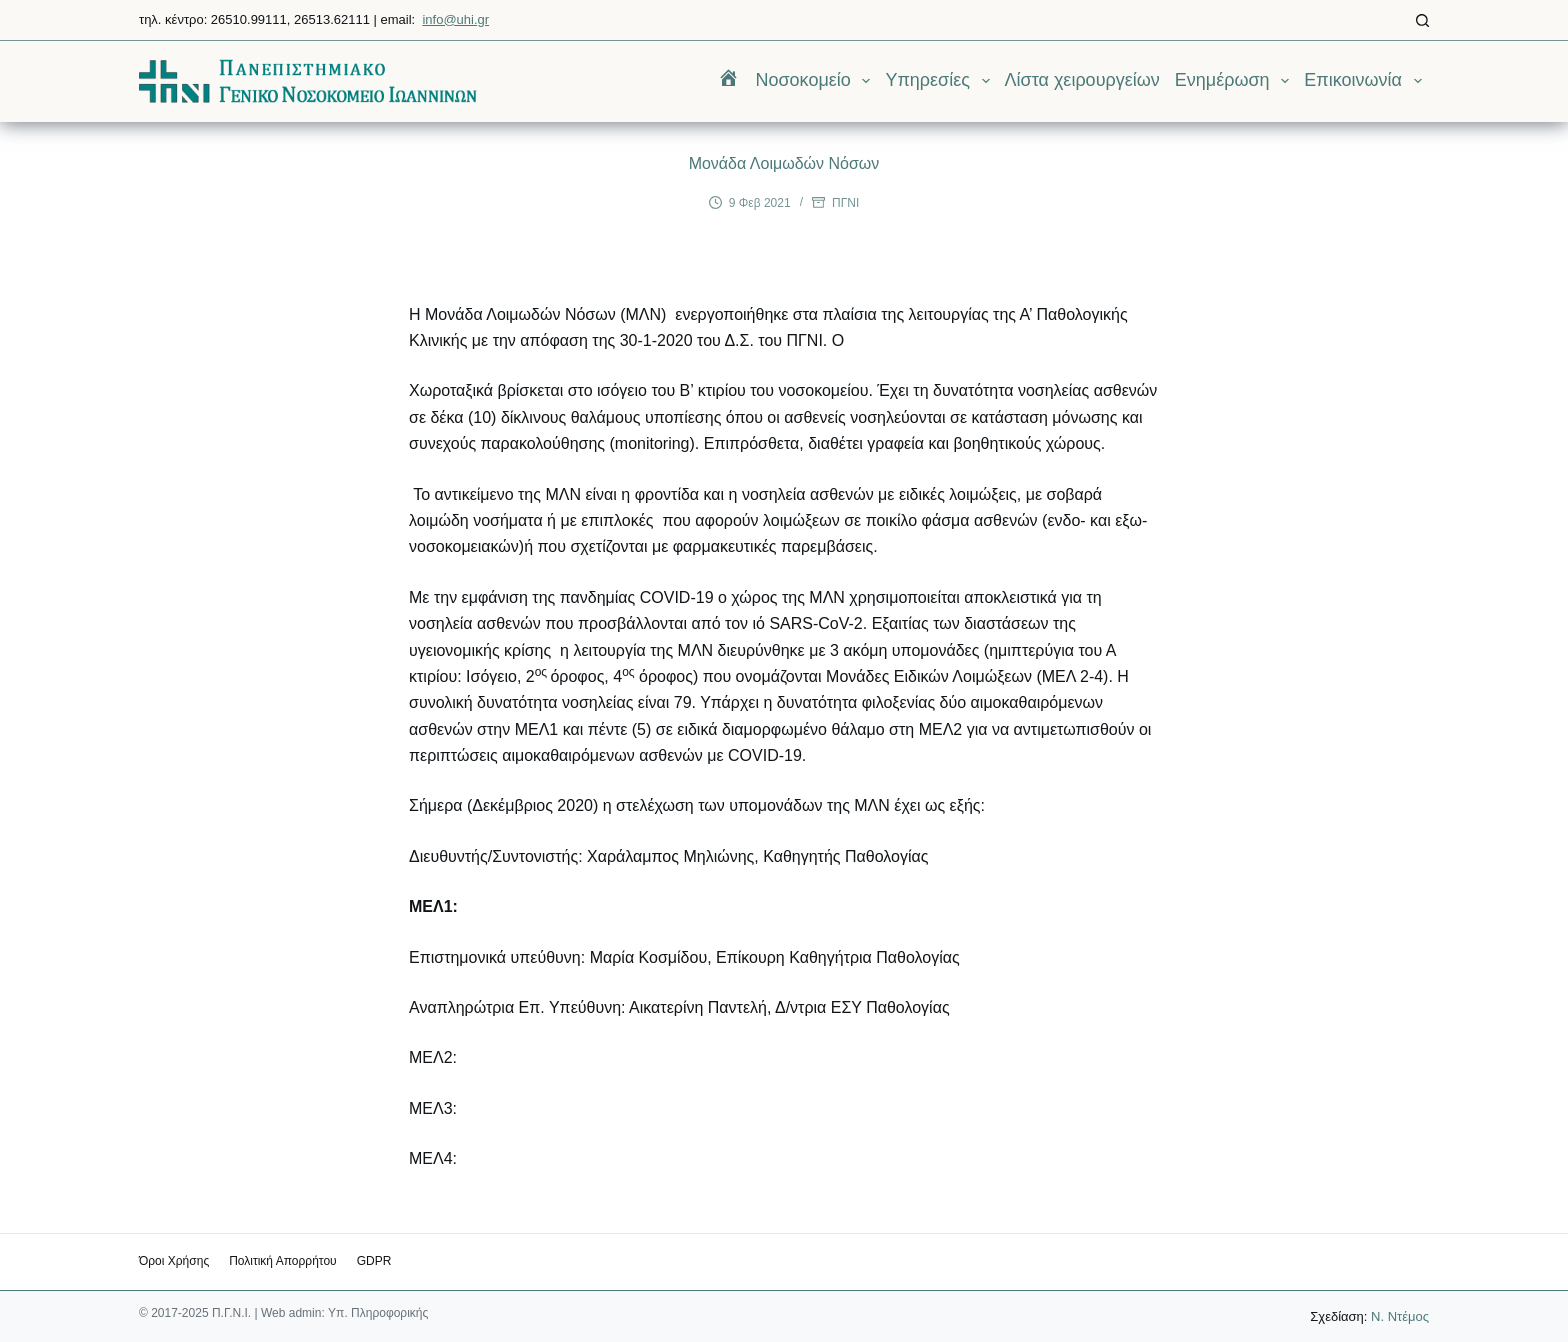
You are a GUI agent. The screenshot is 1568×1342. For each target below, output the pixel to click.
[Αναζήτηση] (1422, 20)
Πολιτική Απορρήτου (282, 1261)
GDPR (374, 1261)
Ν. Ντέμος (1400, 1316)
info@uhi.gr (455, 19)
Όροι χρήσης (174, 1261)
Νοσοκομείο (816, 81)
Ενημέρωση (1236, 81)
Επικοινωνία (1366, 81)
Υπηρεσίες (941, 81)
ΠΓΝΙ (845, 203)
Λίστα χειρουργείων (1082, 80)
